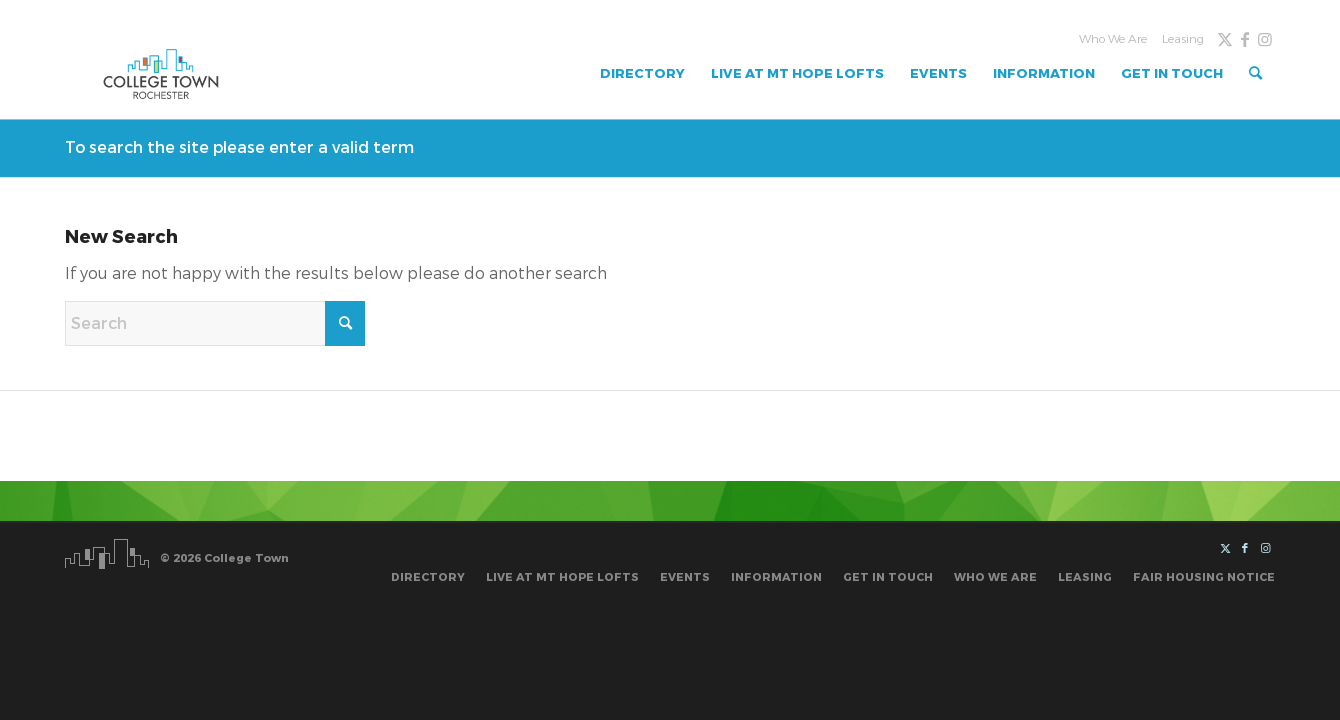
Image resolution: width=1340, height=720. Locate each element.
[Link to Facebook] (1245, 39)
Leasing (1183, 39)
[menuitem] (1110, 39)
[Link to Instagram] (1265, 39)
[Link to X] (1225, 39)
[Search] (1255, 74)
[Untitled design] (161, 74)
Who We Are (1113, 39)
